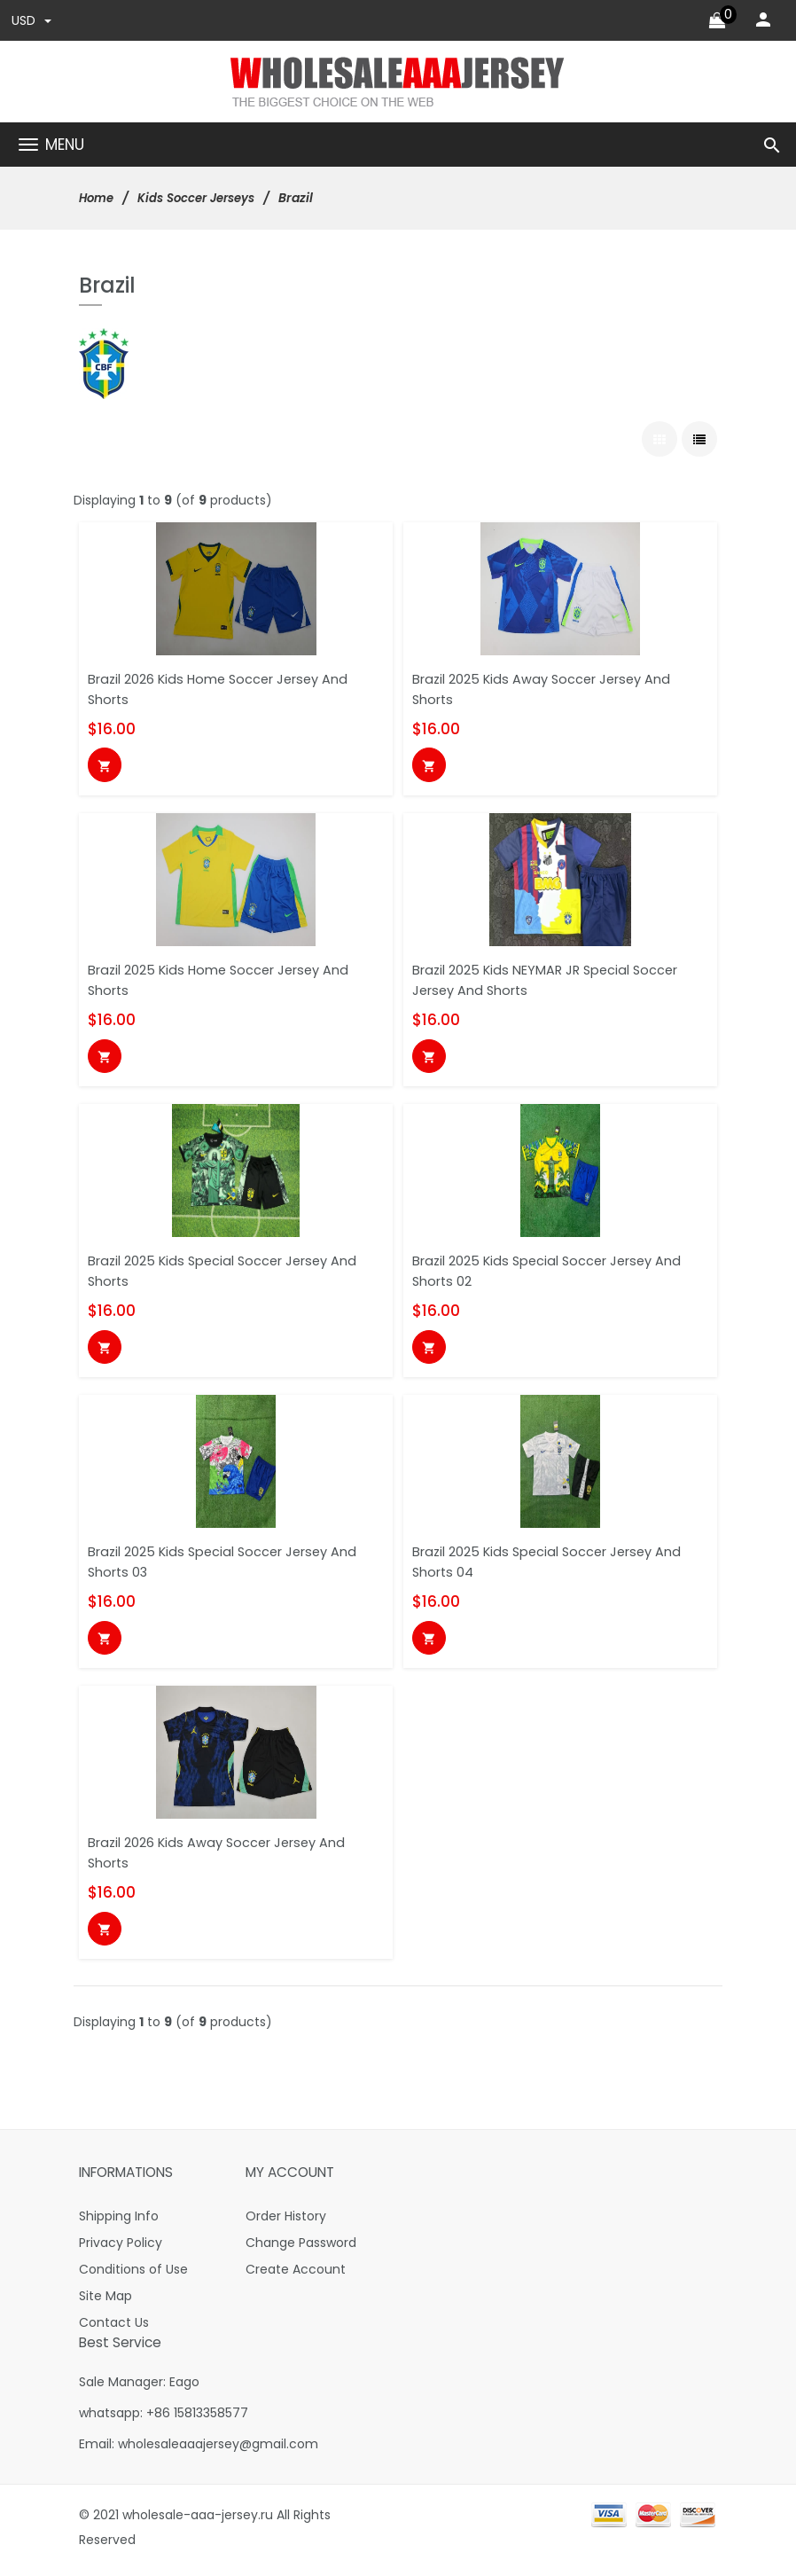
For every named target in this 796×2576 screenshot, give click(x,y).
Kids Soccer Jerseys (204, 198)
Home (98, 198)
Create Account (296, 2275)
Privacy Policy (120, 2249)
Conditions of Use (133, 2275)
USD (32, 21)
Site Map (105, 2302)
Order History (286, 2222)
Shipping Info (119, 2222)
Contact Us (114, 2328)
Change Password (301, 2249)
